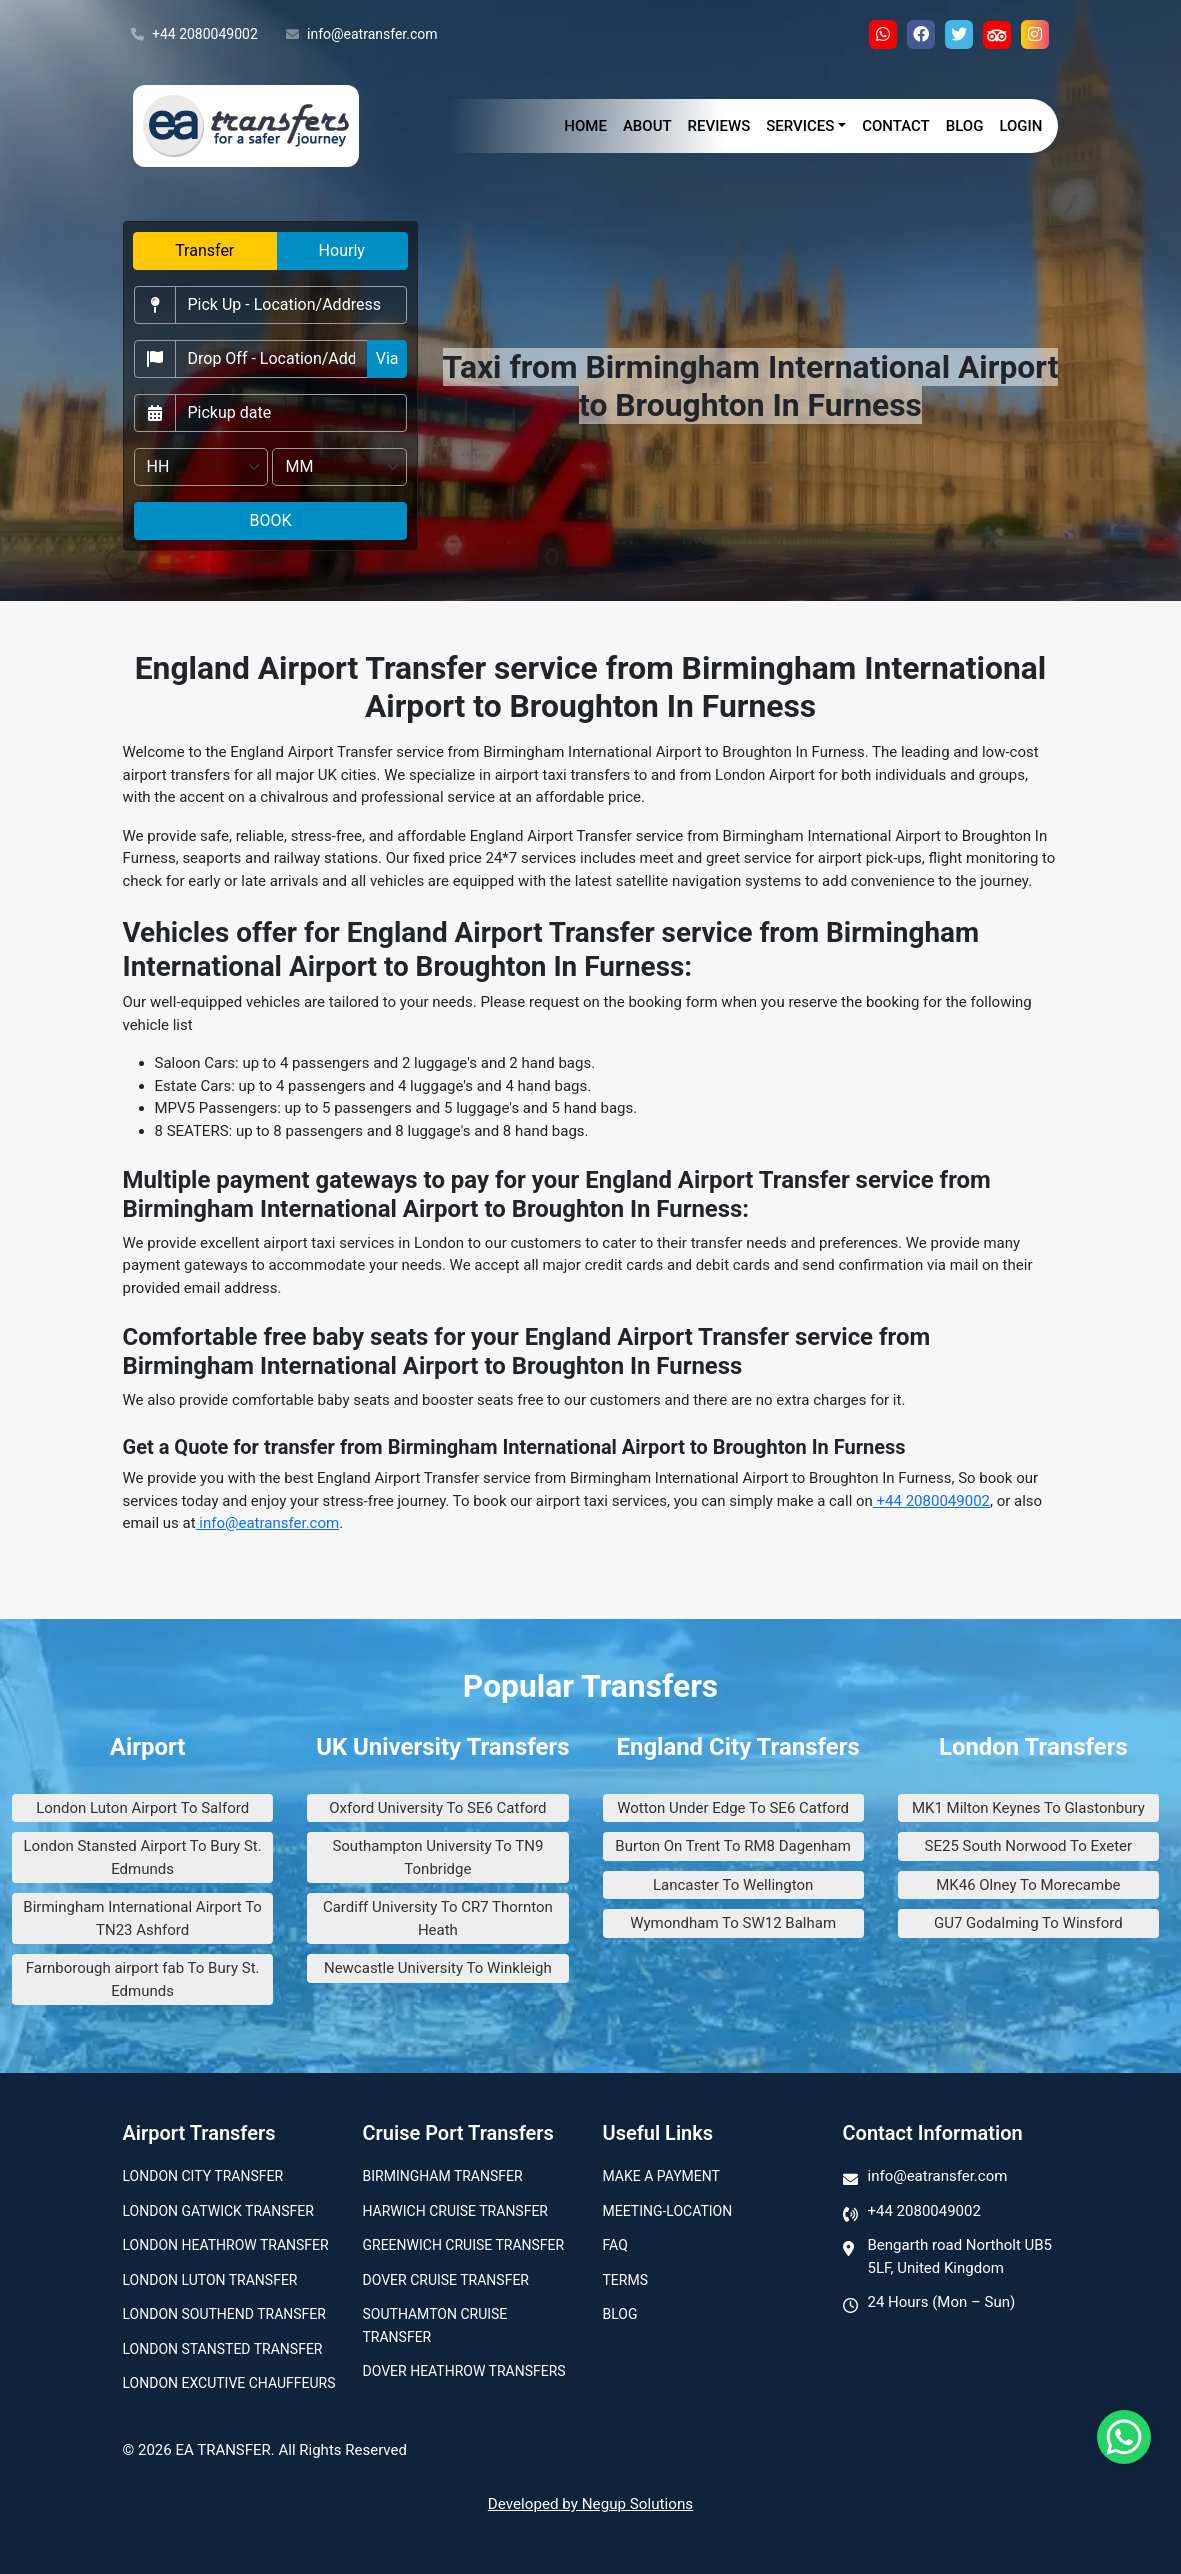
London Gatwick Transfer (218, 2211)
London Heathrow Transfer (226, 2245)
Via (387, 358)
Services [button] (800, 126)
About (647, 126)
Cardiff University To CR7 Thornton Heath (438, 1918)
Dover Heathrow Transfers (464, 2371)
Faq (615, 2245)
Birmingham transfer (443, 2176)
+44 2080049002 (194, 35)
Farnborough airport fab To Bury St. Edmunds (143, 1979)
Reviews (719, 126)
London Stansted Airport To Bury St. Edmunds (143, 1857)
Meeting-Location (668, 2211)
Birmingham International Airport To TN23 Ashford (142, 1918)
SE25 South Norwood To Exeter (1029, 1846)
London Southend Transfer (224, 2314)
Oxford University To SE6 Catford (437, 1808)
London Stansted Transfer (223, 2349)
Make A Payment (661, 2176)
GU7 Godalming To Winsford (1028, 1923)
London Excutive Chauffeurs (229, 2383)
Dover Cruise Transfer (446, 2280)
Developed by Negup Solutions (590, 2504)
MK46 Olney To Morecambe (1028, 1885)
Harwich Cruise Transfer (456, 2211)
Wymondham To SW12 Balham (733, 1923)
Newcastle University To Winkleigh (438, 1968)
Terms (625, 2280)
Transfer (204, 250)
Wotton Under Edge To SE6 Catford (733, 1808)
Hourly (342, 250)
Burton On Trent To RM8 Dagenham (733, 1846)
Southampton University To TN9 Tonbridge (437, 1857)
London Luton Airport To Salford (142, 1808)
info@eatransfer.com (362, 35)
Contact (896, 126)
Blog (965, 126)
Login (1020, 126)
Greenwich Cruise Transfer (464, 2245)
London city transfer (203, 2176)
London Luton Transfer (210, 2280)
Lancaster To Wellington (733, 1885)
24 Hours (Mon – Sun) (942, 2302)
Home (585, 126)
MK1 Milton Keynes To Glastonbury (1028, 1808)
